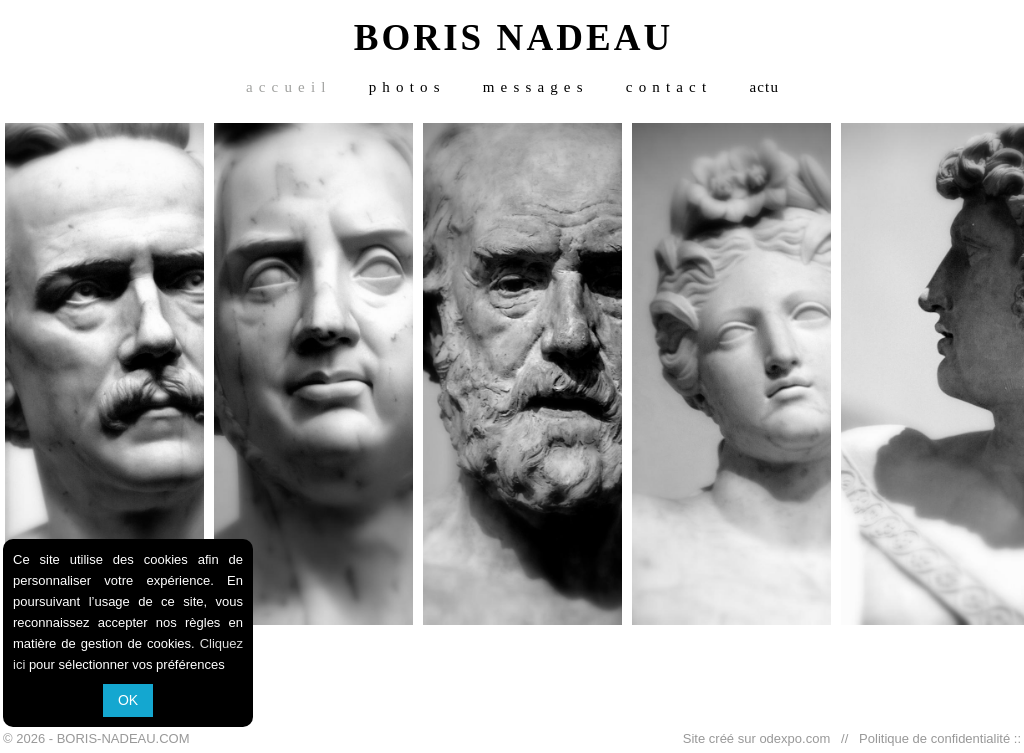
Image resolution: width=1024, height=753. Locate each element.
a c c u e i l (286, 87)
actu (764, 87)
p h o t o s (405, 87)
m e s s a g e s (533, 87)
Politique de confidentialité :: (936, 738)
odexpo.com (798, 738)
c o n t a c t (666, 87)
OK (128, 700)
